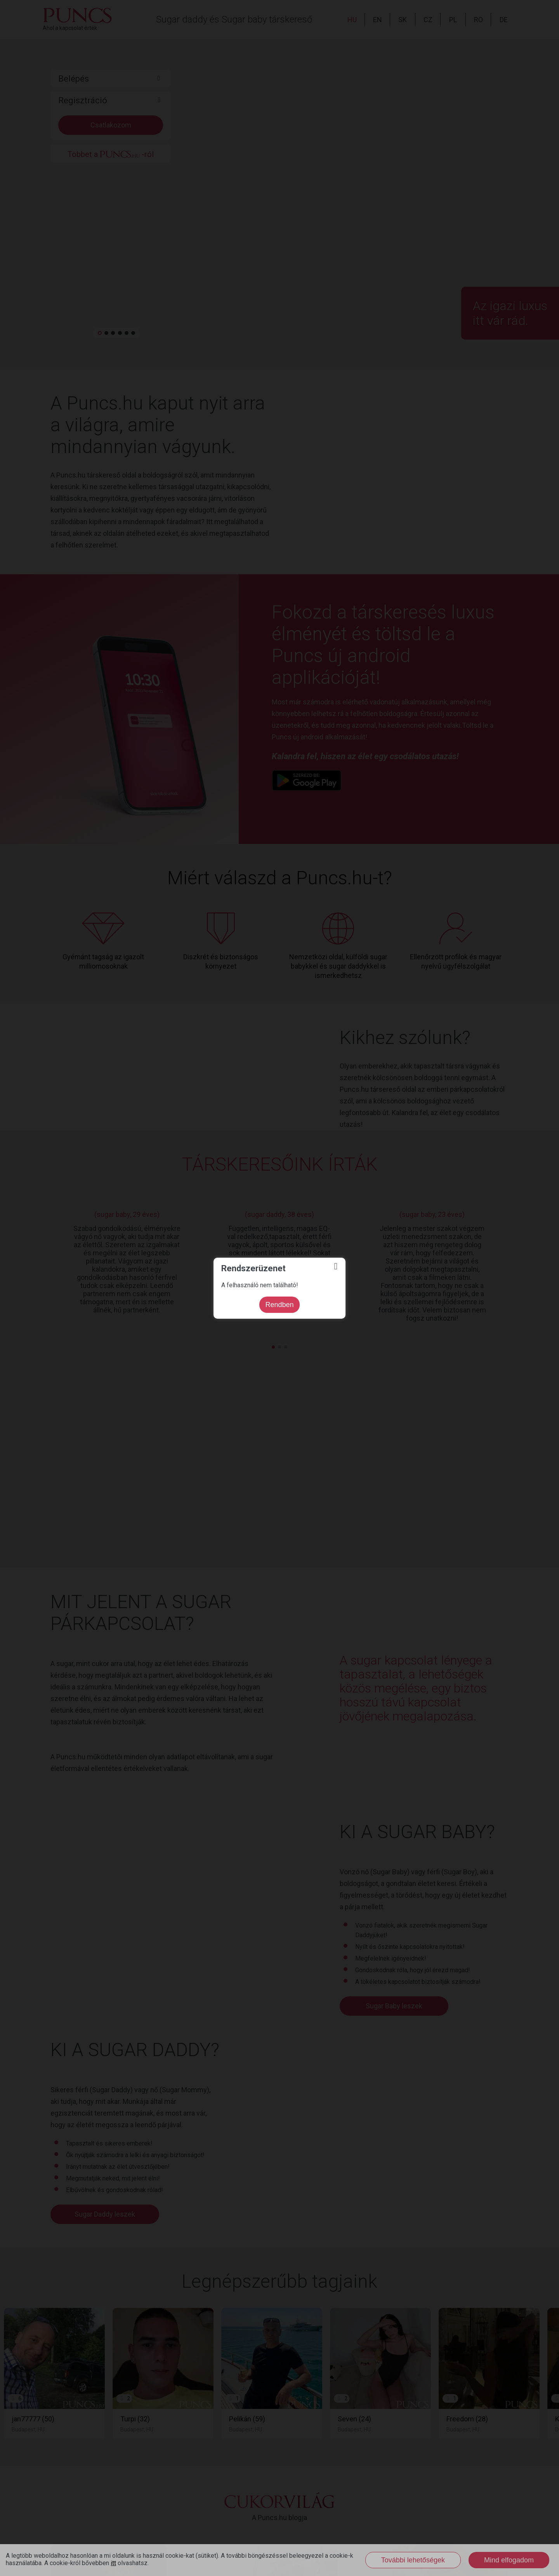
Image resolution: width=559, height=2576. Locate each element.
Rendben (279, 1305)
